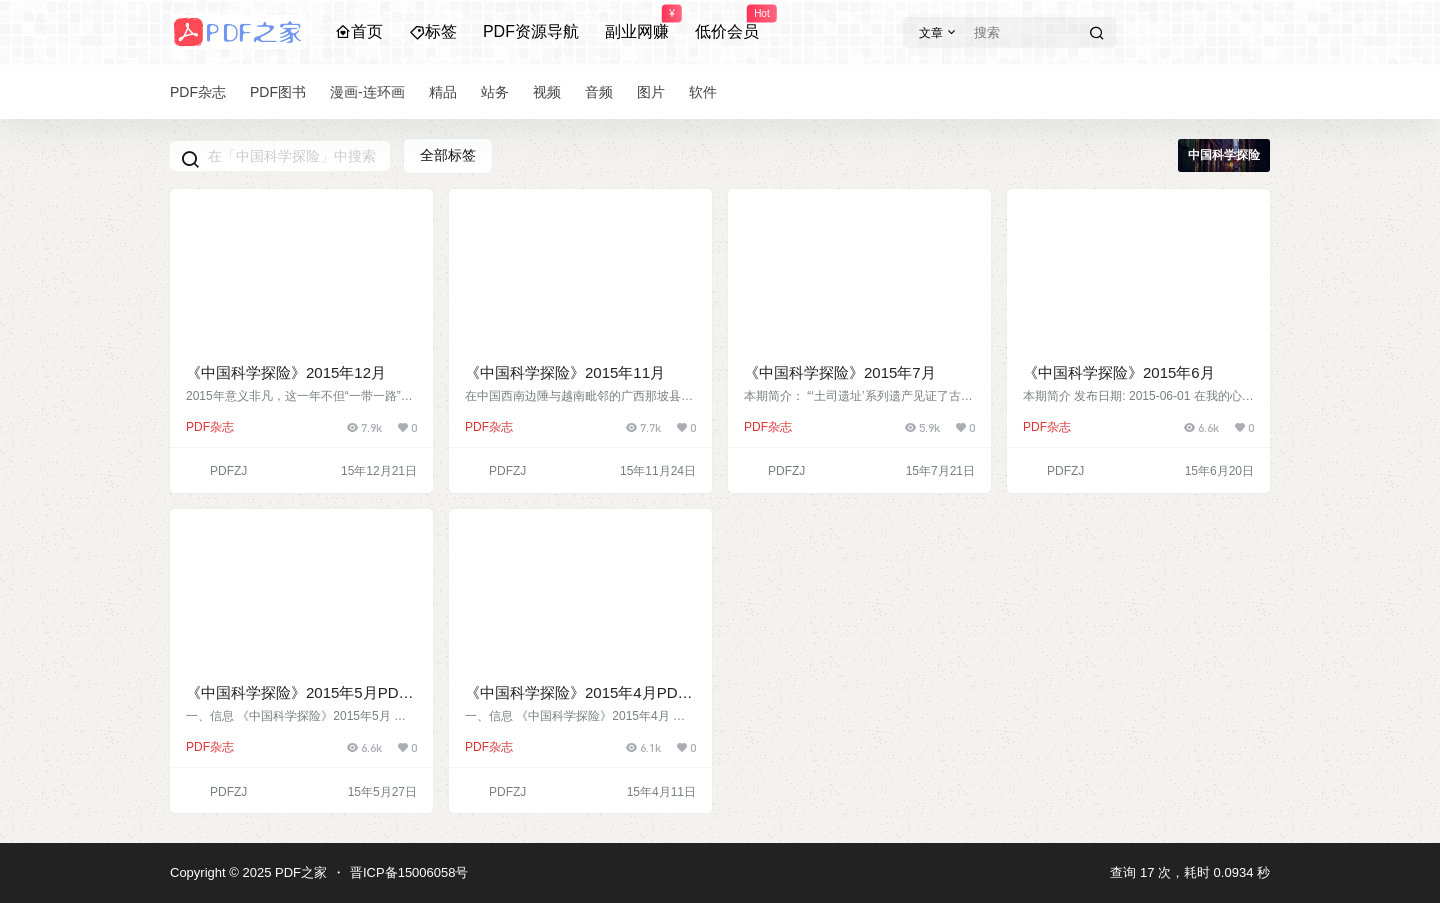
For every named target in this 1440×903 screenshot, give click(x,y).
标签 (433, 31)
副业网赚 (637, 23)
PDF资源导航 (531, 31)
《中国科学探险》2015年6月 (1119, 372)
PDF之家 (299, 872)
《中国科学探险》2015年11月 (565, 372)
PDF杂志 (210, 427)
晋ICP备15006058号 (409, 872)
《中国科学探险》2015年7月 (840, 372)
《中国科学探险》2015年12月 (286, 372)
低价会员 (727, 23)
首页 (359, 31)
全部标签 (448, 155)
